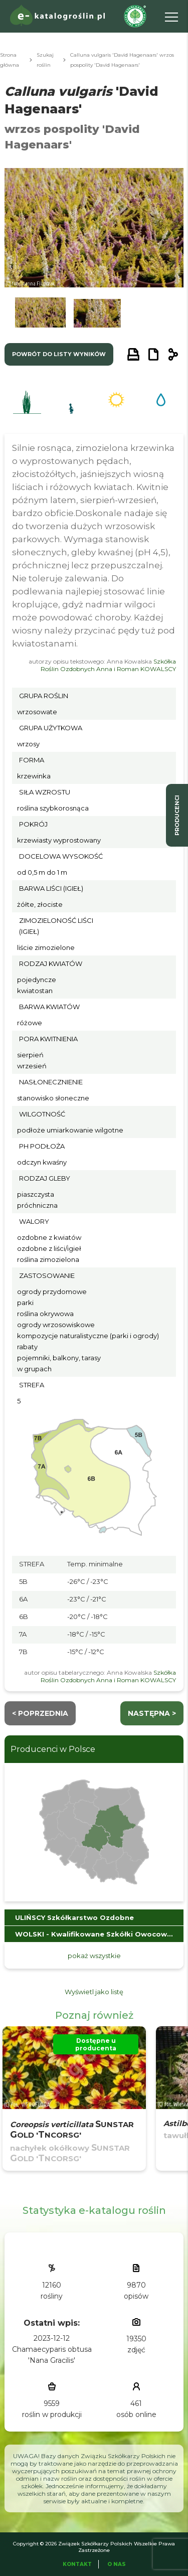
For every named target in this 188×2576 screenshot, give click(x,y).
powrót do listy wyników (59, 354)
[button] (40, 315)
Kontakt (77, 2564)
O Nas (116, 2564)
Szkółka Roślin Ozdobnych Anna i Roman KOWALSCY (108, 665)
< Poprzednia (40, 1713)
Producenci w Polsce (53, 1749)
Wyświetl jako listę (94, 1992)
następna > (152, 1713)
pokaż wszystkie (94, 1956)
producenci (176, 815)
